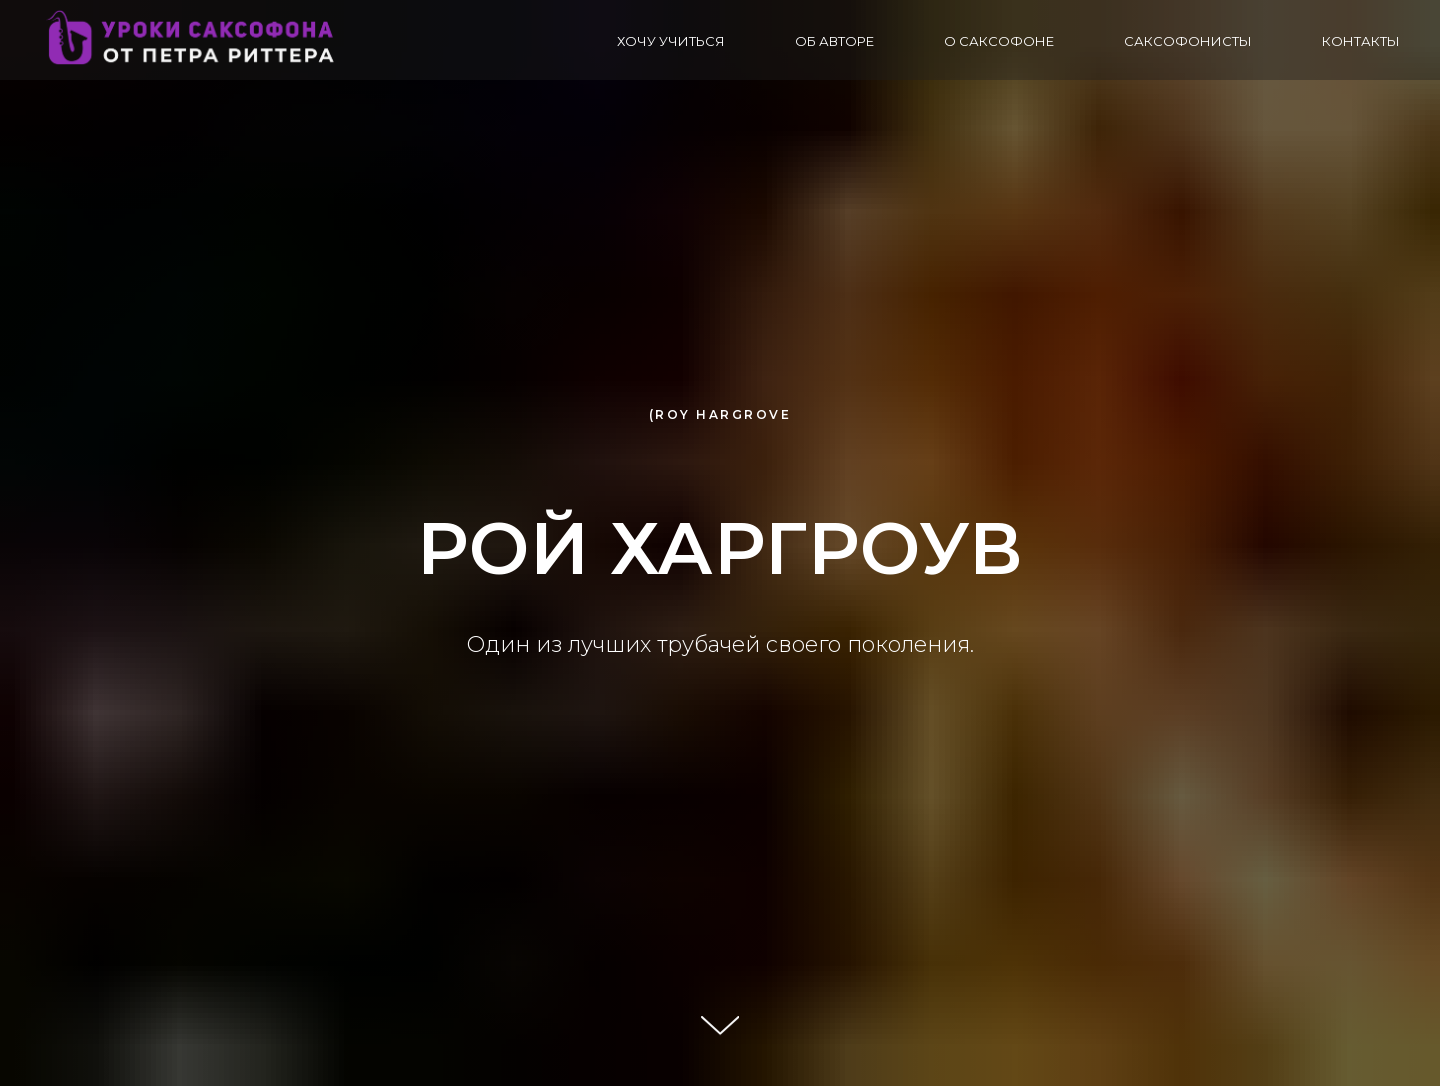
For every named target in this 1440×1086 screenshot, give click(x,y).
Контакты (1361, 41)
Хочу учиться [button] (671, 41)
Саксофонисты (1188, 41)
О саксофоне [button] (999, 41)
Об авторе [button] (834, 41)
